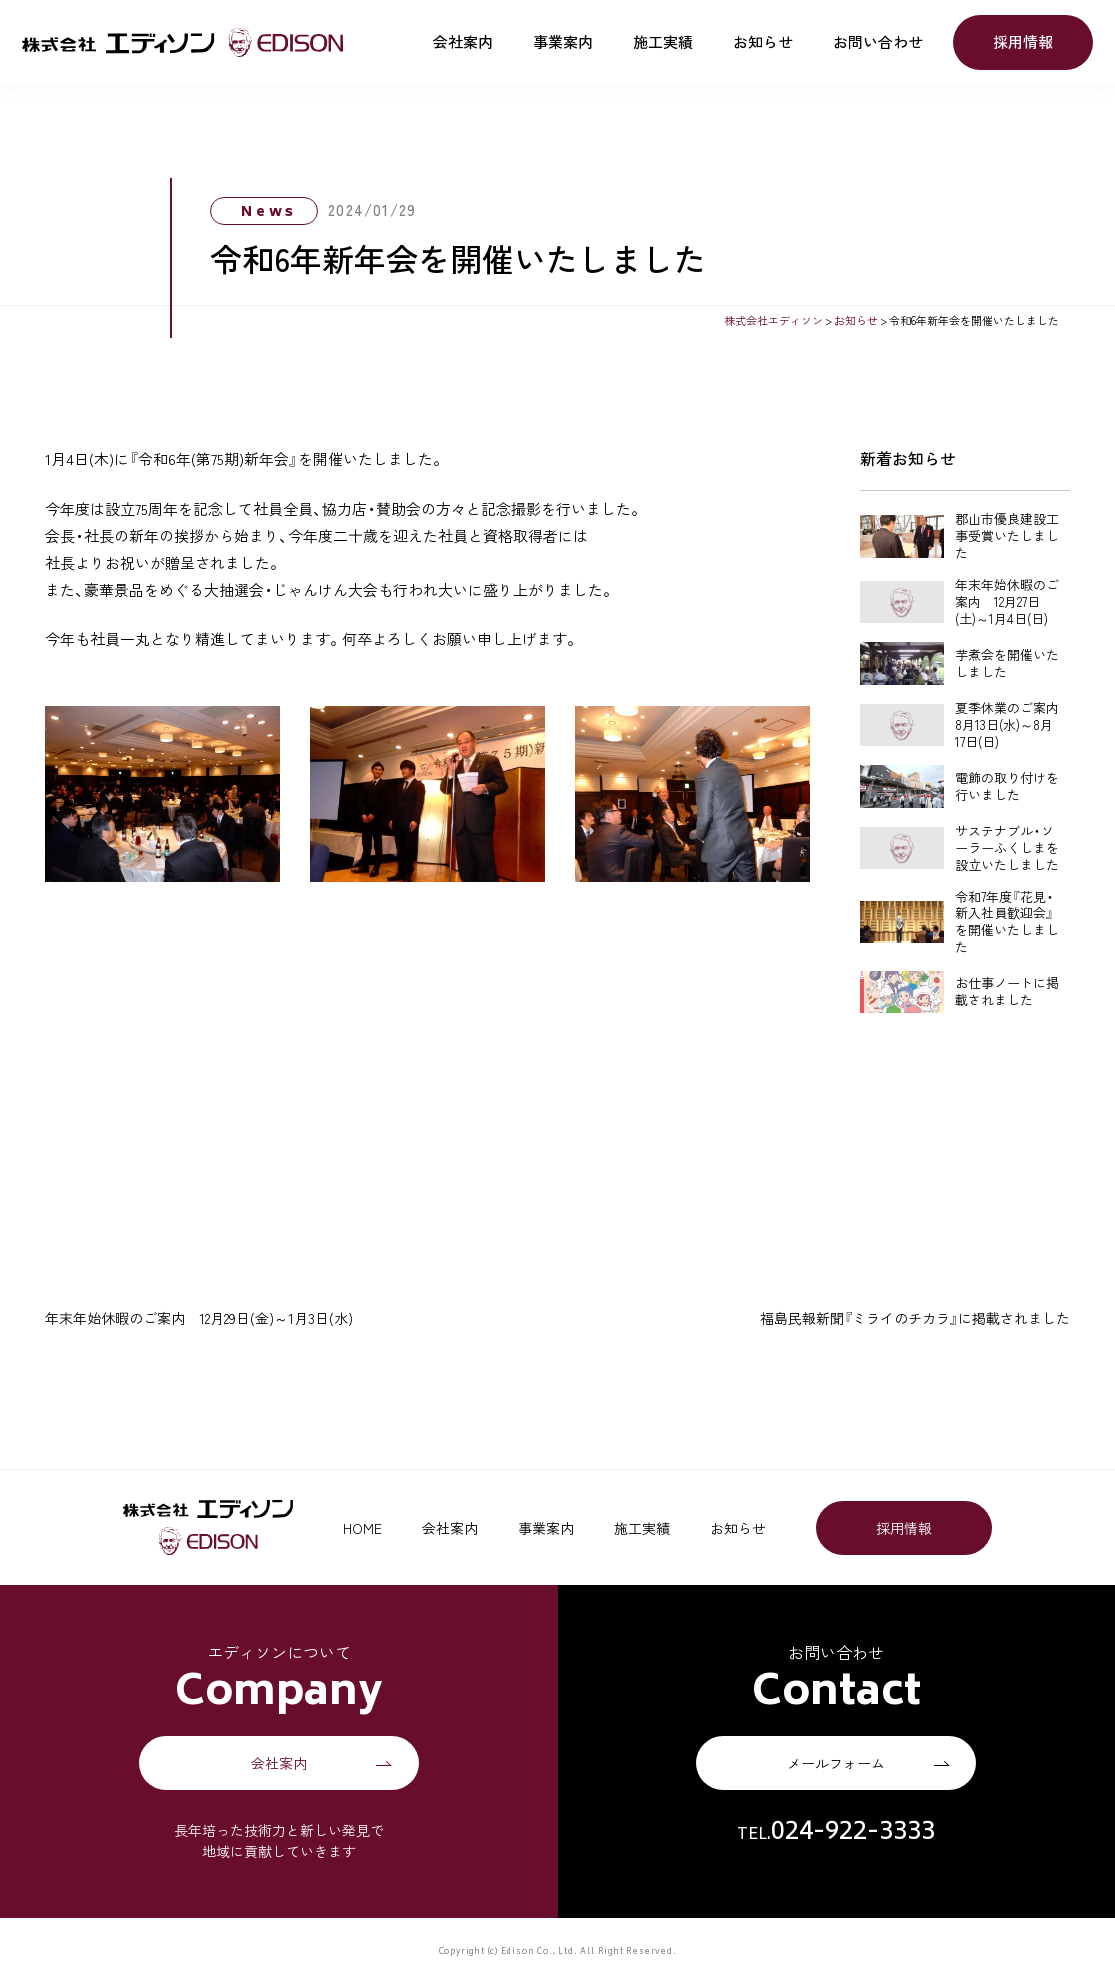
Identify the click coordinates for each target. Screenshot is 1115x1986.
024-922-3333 (853, 1833)
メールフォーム (836, 1763)
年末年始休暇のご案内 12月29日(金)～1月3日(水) (199, 1318)
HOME (362, 1528)
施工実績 (663, 42)
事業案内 (563, 42)
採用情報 (1023, 42)
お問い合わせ (878, 42)
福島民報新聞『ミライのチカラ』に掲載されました (915, 1318)
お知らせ (763, 42)
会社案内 (463, 42)
